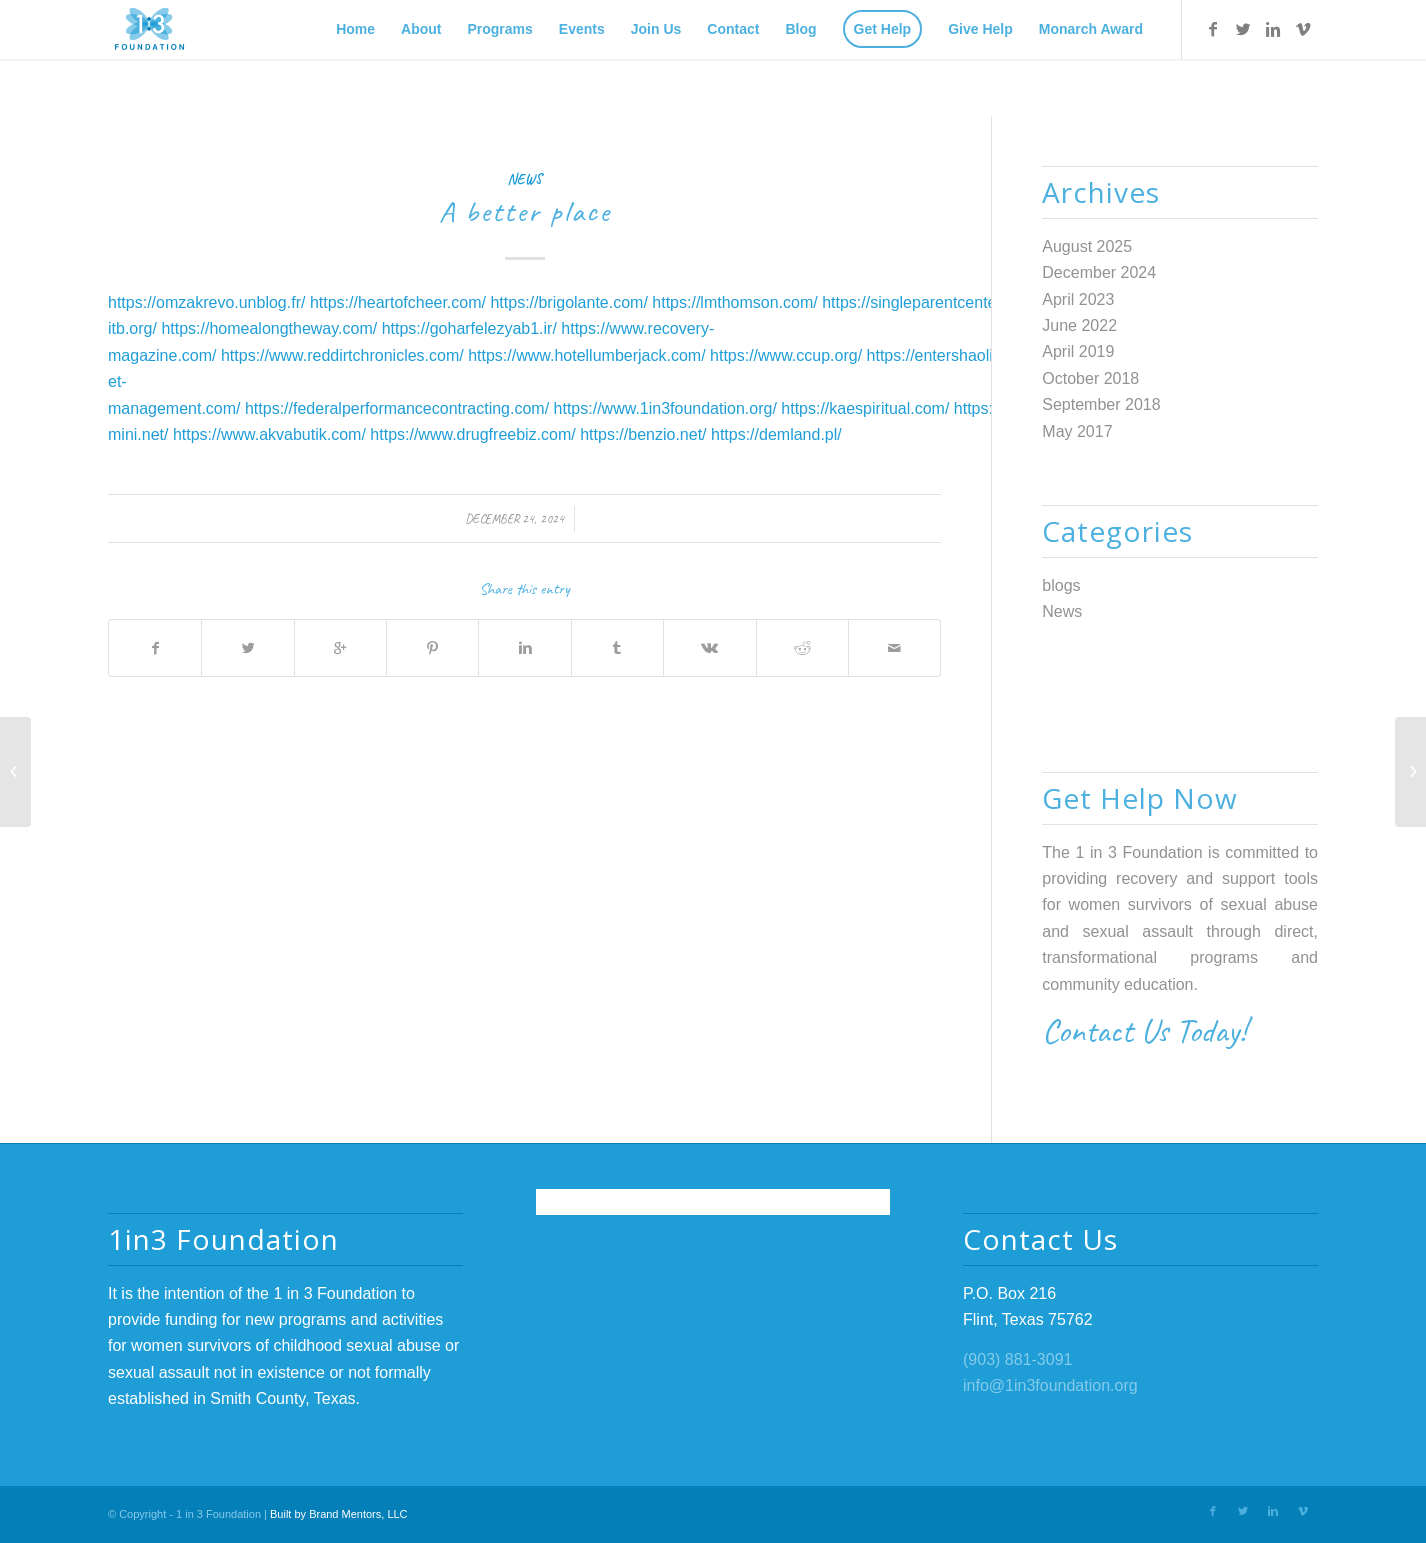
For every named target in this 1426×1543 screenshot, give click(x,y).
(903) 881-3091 (1017, 1359)
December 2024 (1099, 272)
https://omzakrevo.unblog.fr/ (206, 302)
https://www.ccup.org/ (786, 355)
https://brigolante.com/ (568, 302)
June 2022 (1079, 325)
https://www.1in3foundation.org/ (665, 408)
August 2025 (1087, 246)
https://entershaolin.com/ (954, 355)
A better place (525, 211)
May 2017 (1077, 431)
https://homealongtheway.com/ (269, 328)
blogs (1061, 585)
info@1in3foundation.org (1050, 1385)
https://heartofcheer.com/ (398, 302)
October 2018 (1090, 378)
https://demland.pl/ (776, 434)
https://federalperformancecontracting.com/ (397, 408)
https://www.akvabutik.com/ (269, 434)
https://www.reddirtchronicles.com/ (342, 355)
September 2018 (1101, 404)
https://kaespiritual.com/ (865, 408)
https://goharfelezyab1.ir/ (469, 328)
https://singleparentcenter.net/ (927, 302)
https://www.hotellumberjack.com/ (586, 355)
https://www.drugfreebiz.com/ (472, 434)
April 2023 (1078, 299)
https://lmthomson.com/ (734, 302)
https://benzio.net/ (643, 434)
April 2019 (1078, 351)
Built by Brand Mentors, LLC (339, 1514)
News (524, 179)
